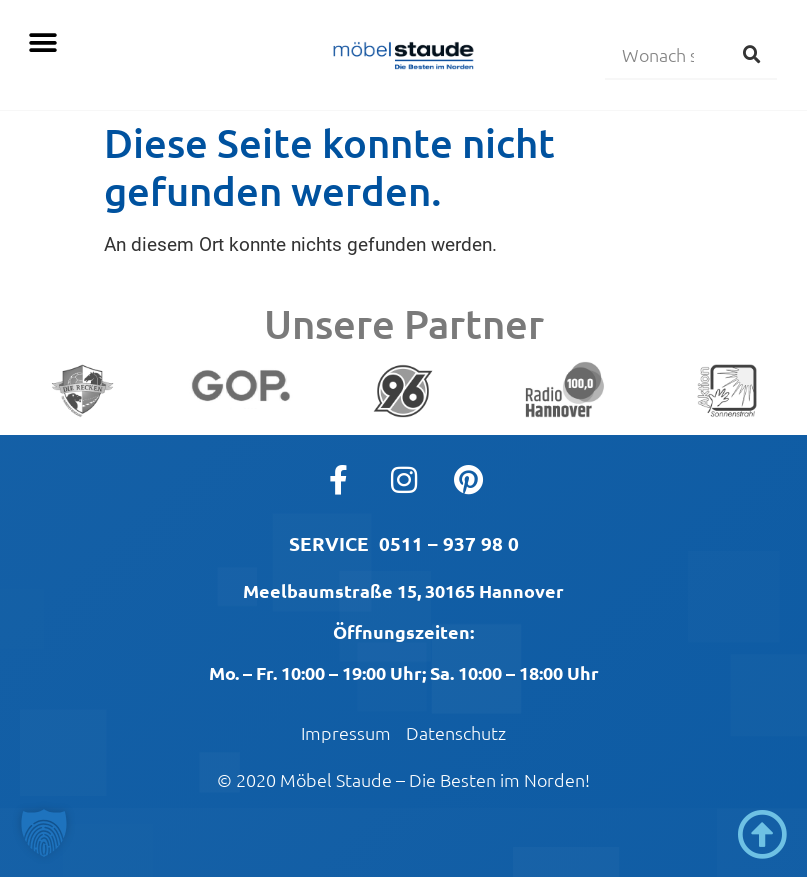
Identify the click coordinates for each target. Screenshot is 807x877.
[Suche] (752, 54)
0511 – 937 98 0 (449, 543)
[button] (42, 42)
